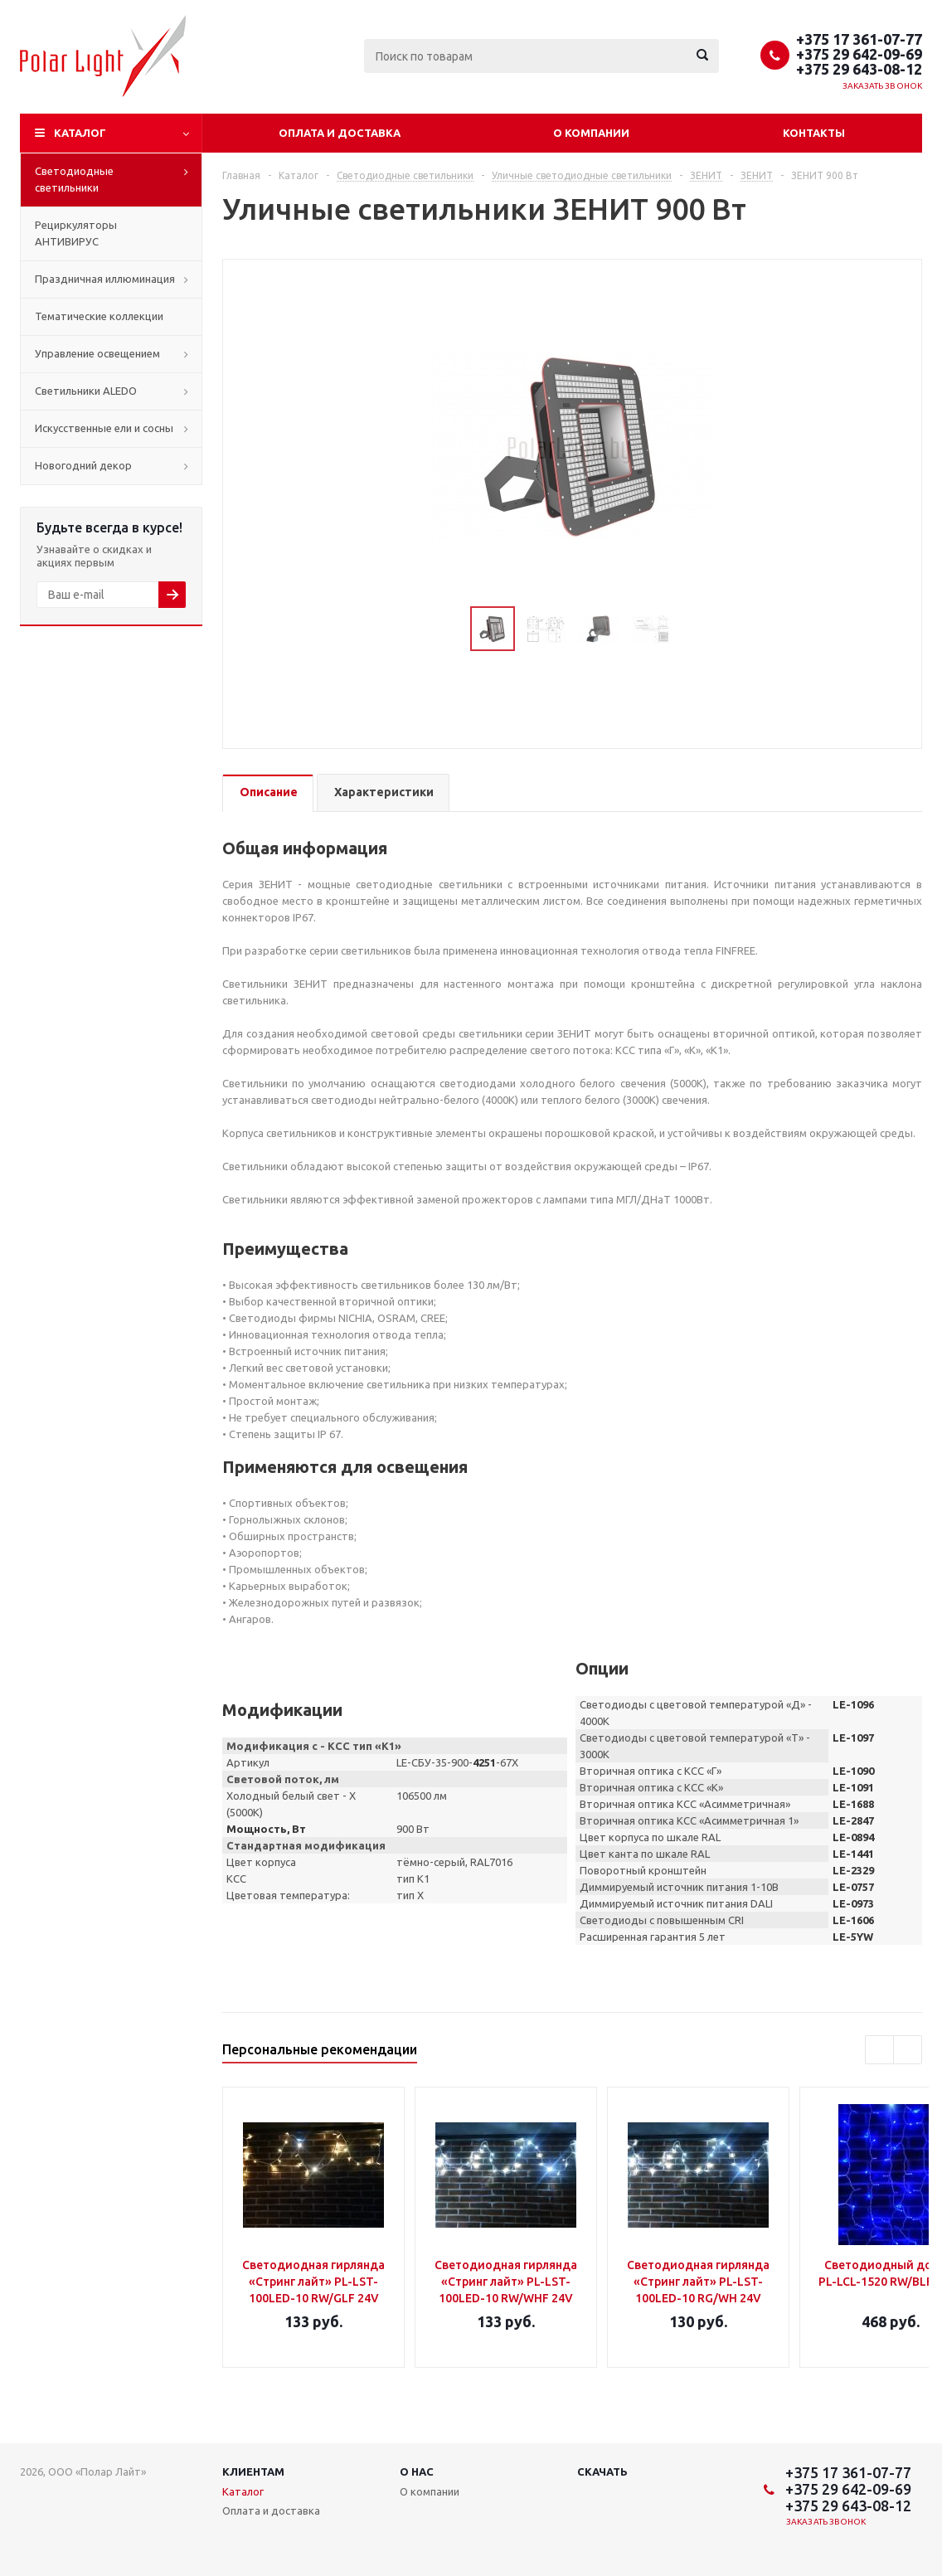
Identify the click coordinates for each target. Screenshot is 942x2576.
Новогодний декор (83, 465)
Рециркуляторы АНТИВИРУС (76, 233)
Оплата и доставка (340, 133)
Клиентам (253, 2471)
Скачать (602, 2471)
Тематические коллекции (99, 316)
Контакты (814, 133)
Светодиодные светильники (74, 179)
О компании (591, 133)
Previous (451, 629)
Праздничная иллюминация (105, 278)
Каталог (80, 133)
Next (693, 629)
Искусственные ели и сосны (104, 428)
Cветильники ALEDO (86, 390)
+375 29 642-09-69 (859, 53)
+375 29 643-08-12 (859, 68)
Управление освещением (97, 353)
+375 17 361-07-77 (859, 39)
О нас (417, 2471)
